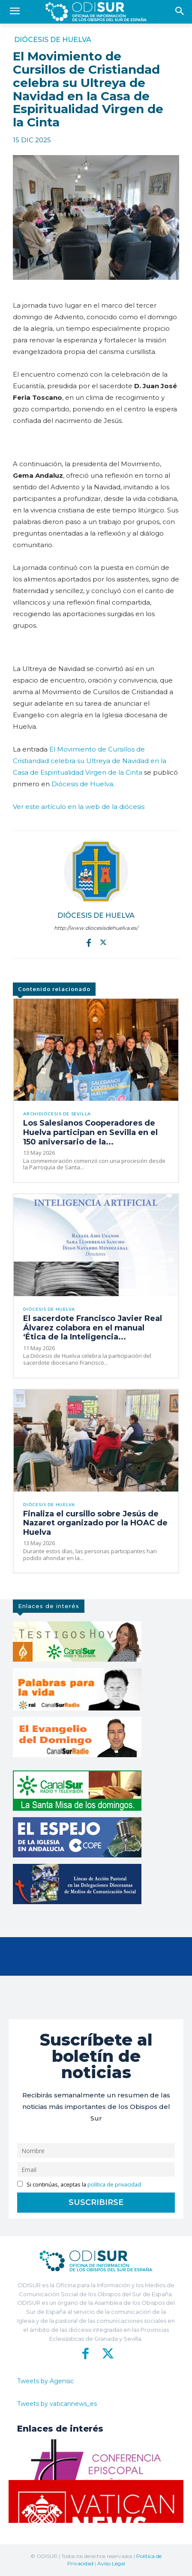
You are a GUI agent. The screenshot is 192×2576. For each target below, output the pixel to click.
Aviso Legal (111, 2563)
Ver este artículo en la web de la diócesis (78, 807)
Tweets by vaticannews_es (57, 2404)
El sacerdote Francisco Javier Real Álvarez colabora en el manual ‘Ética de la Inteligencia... (92, 1328)
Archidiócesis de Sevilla (57, 1114)
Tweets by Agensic (45, 2381)
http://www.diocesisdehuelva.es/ (96, 928)
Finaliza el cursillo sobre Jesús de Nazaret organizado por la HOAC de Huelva (95, 1523)
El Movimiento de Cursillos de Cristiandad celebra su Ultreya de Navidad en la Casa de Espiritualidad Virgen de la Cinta (89, 760)
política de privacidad (114, 2184)
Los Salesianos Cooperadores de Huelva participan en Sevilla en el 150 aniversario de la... (90, 1132)
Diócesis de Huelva (52, 39)
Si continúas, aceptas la (79, 2184)
